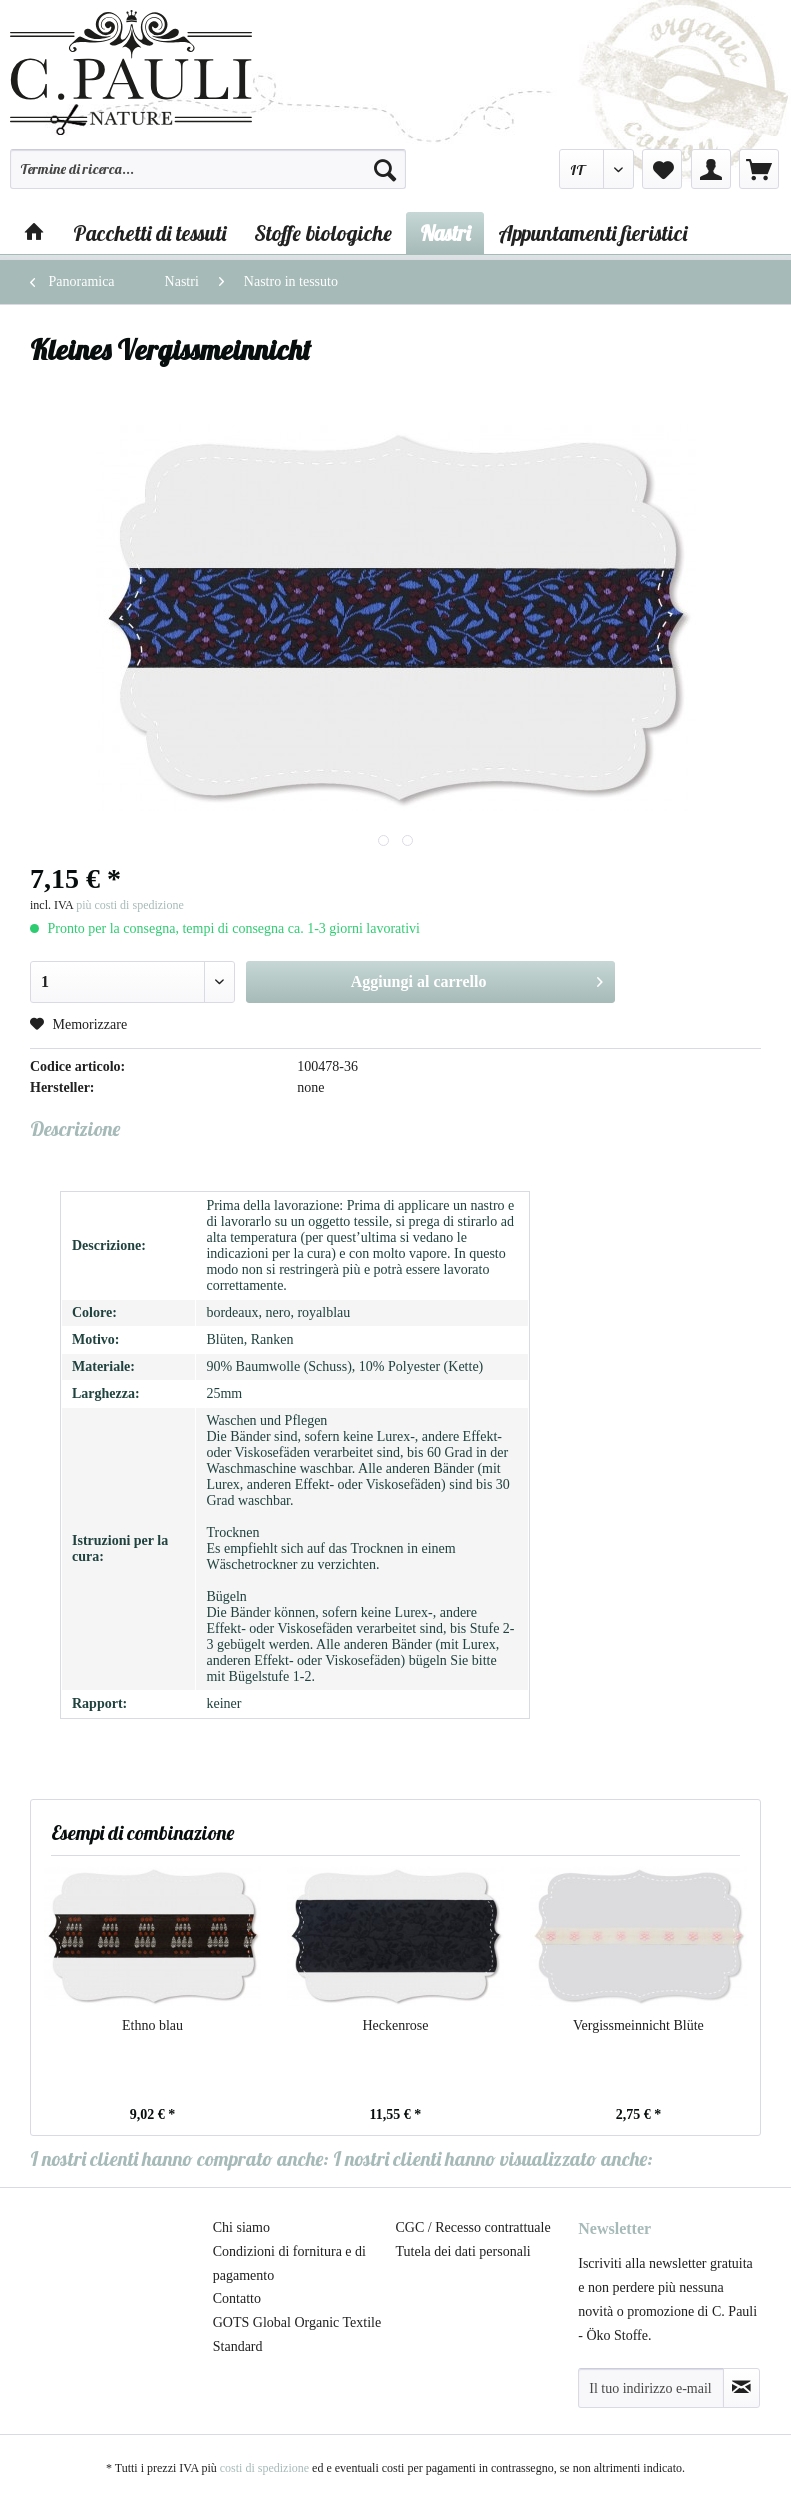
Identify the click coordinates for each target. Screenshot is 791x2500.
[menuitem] (208, 178)
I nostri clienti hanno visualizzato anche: (493, 2158)
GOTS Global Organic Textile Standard (297, 2334)
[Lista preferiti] (662, 169)
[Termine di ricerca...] (208, 169)
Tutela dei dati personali (463, 2251)
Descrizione (75, 1128)
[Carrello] (759, 169)
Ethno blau (152, 2025)
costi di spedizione (264, 2468)
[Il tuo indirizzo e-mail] (651, 2388)
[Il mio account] (711, 169)
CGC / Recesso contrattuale (473, 2227)
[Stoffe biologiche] (323, 233)
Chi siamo (241, 2227)
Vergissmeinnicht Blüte (638, 2025)
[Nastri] (445, 233)
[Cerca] (385, 169)
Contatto (237, 2298)
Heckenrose (395, 2025)
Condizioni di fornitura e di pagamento (289, 2263)
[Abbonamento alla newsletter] (741, 2388)
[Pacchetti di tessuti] (149, 233)
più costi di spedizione (130, 905)
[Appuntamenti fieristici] (592, 233)
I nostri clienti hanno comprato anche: (179, 2158)
